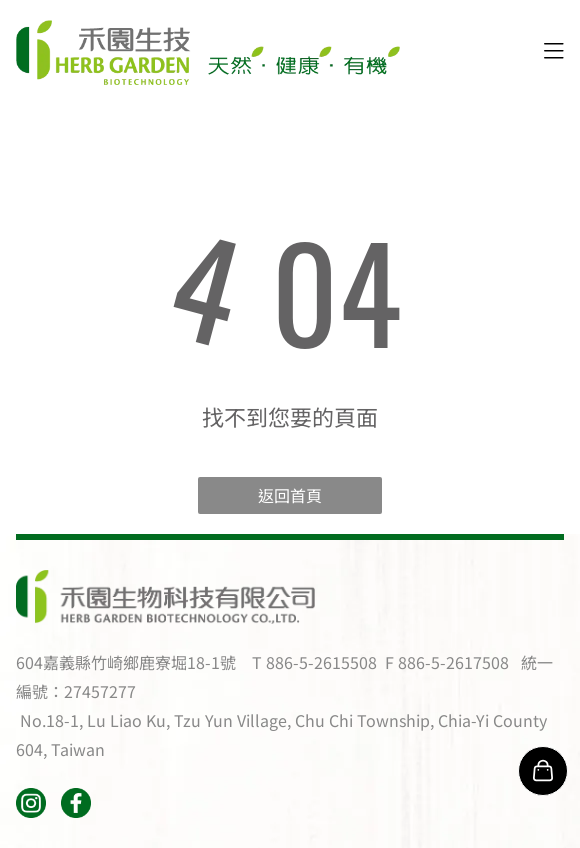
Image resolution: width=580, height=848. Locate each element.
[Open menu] (554, 53)
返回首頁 (290, 495)
